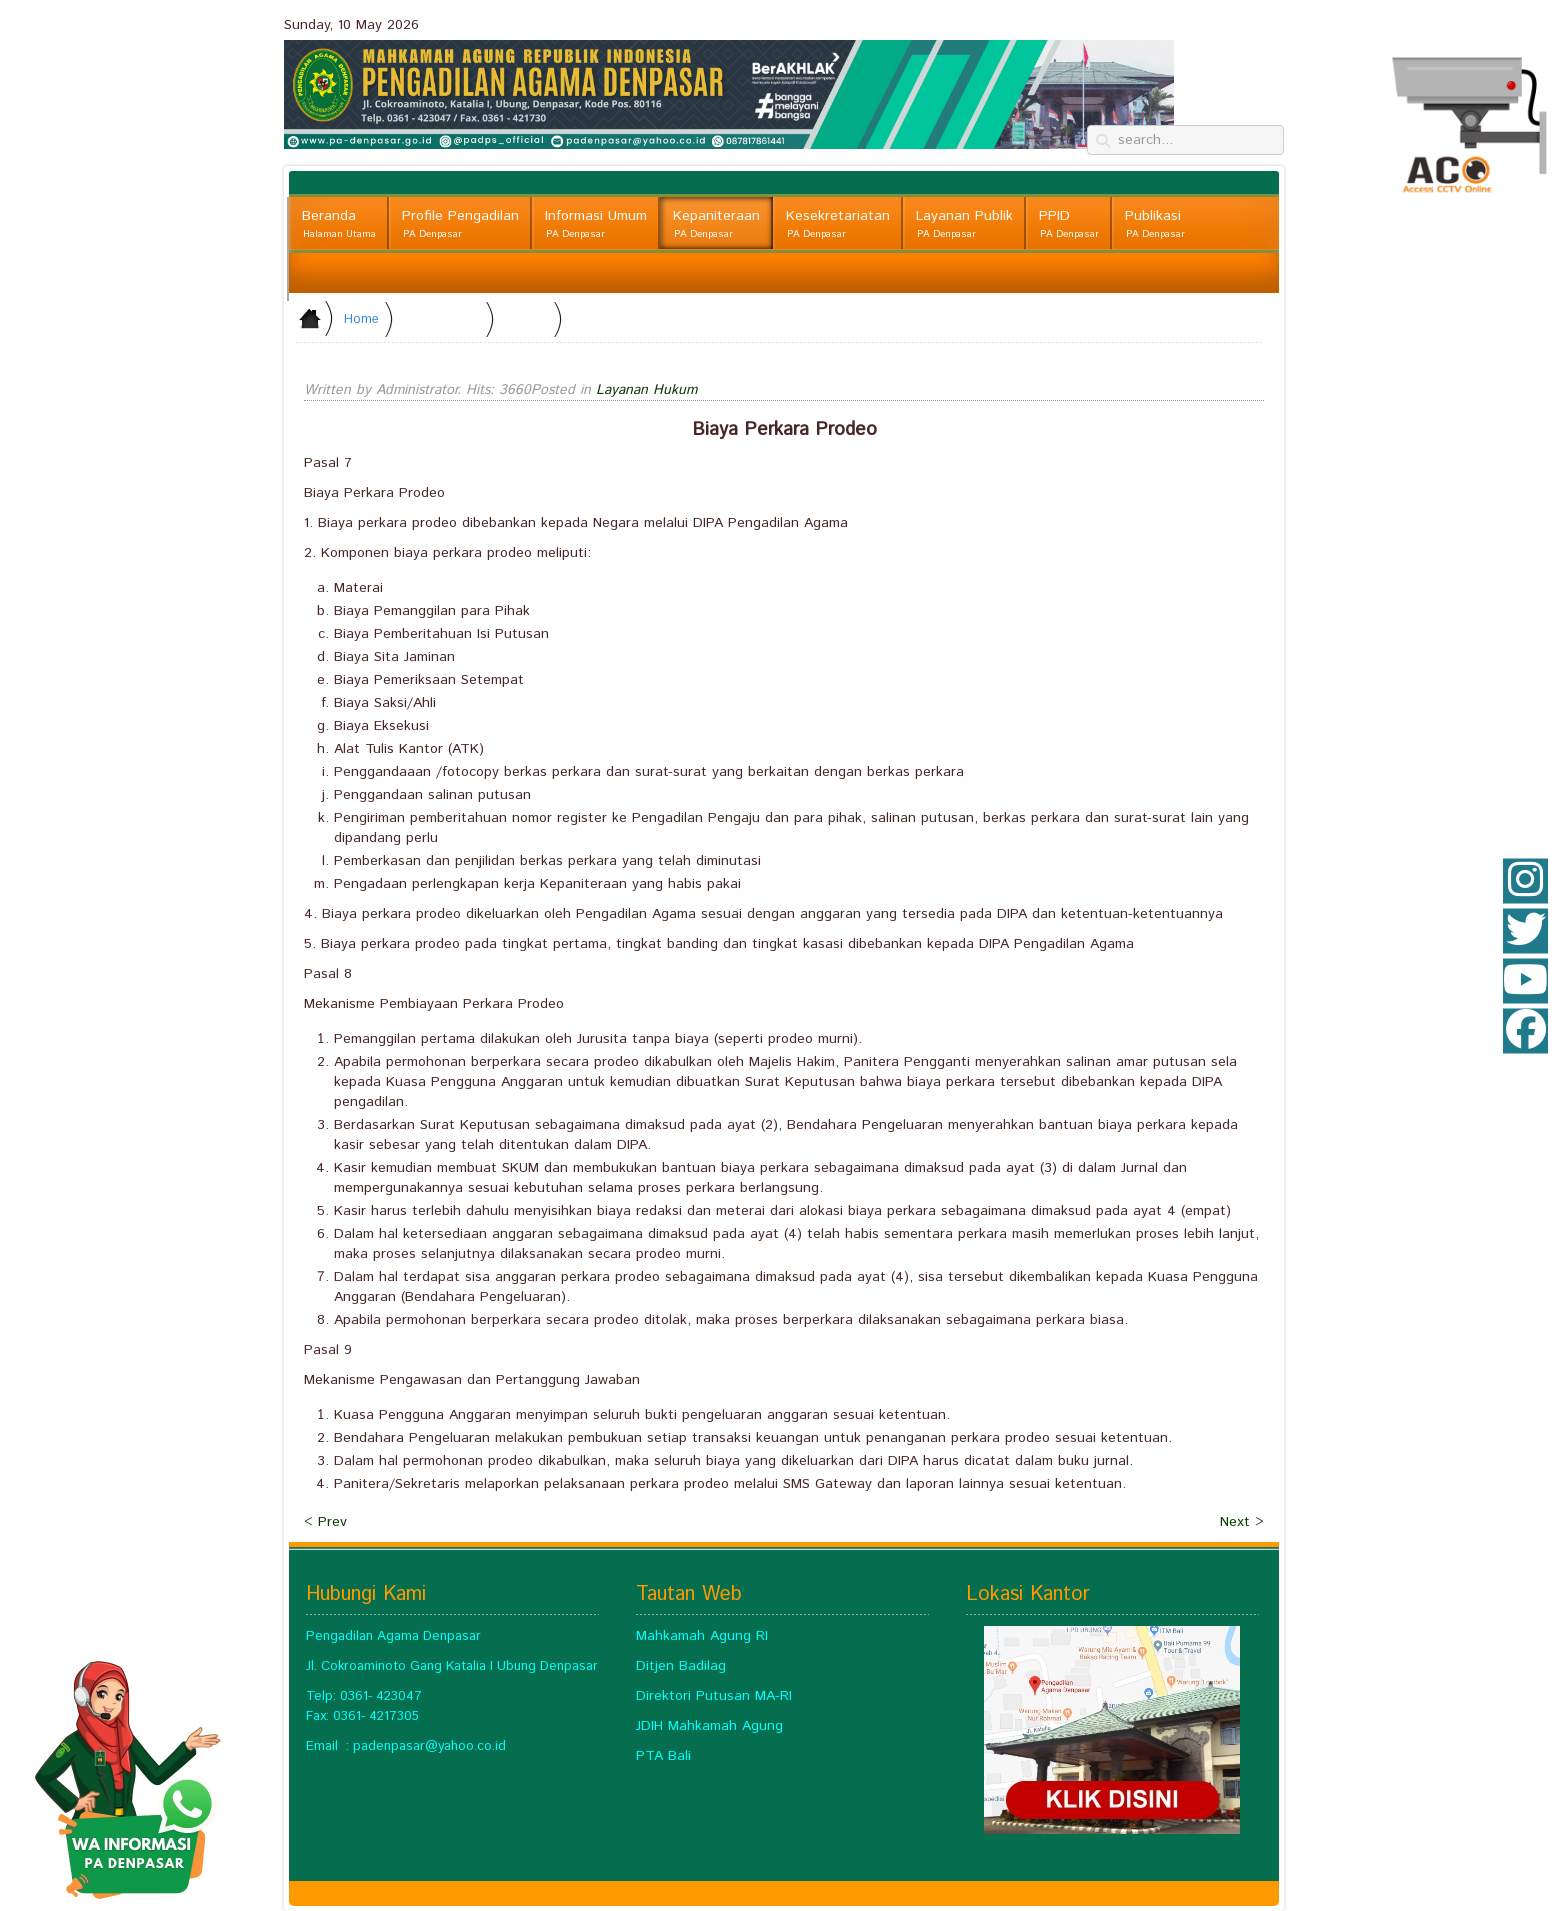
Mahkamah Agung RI (702, 1636)
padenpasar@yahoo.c (418, 1746)
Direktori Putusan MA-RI (714, 1696)
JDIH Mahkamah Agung (709, 1726)
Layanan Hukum (646, 390)
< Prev (325, 1522)
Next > (1242, 1522)
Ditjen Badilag (681, 1666)
